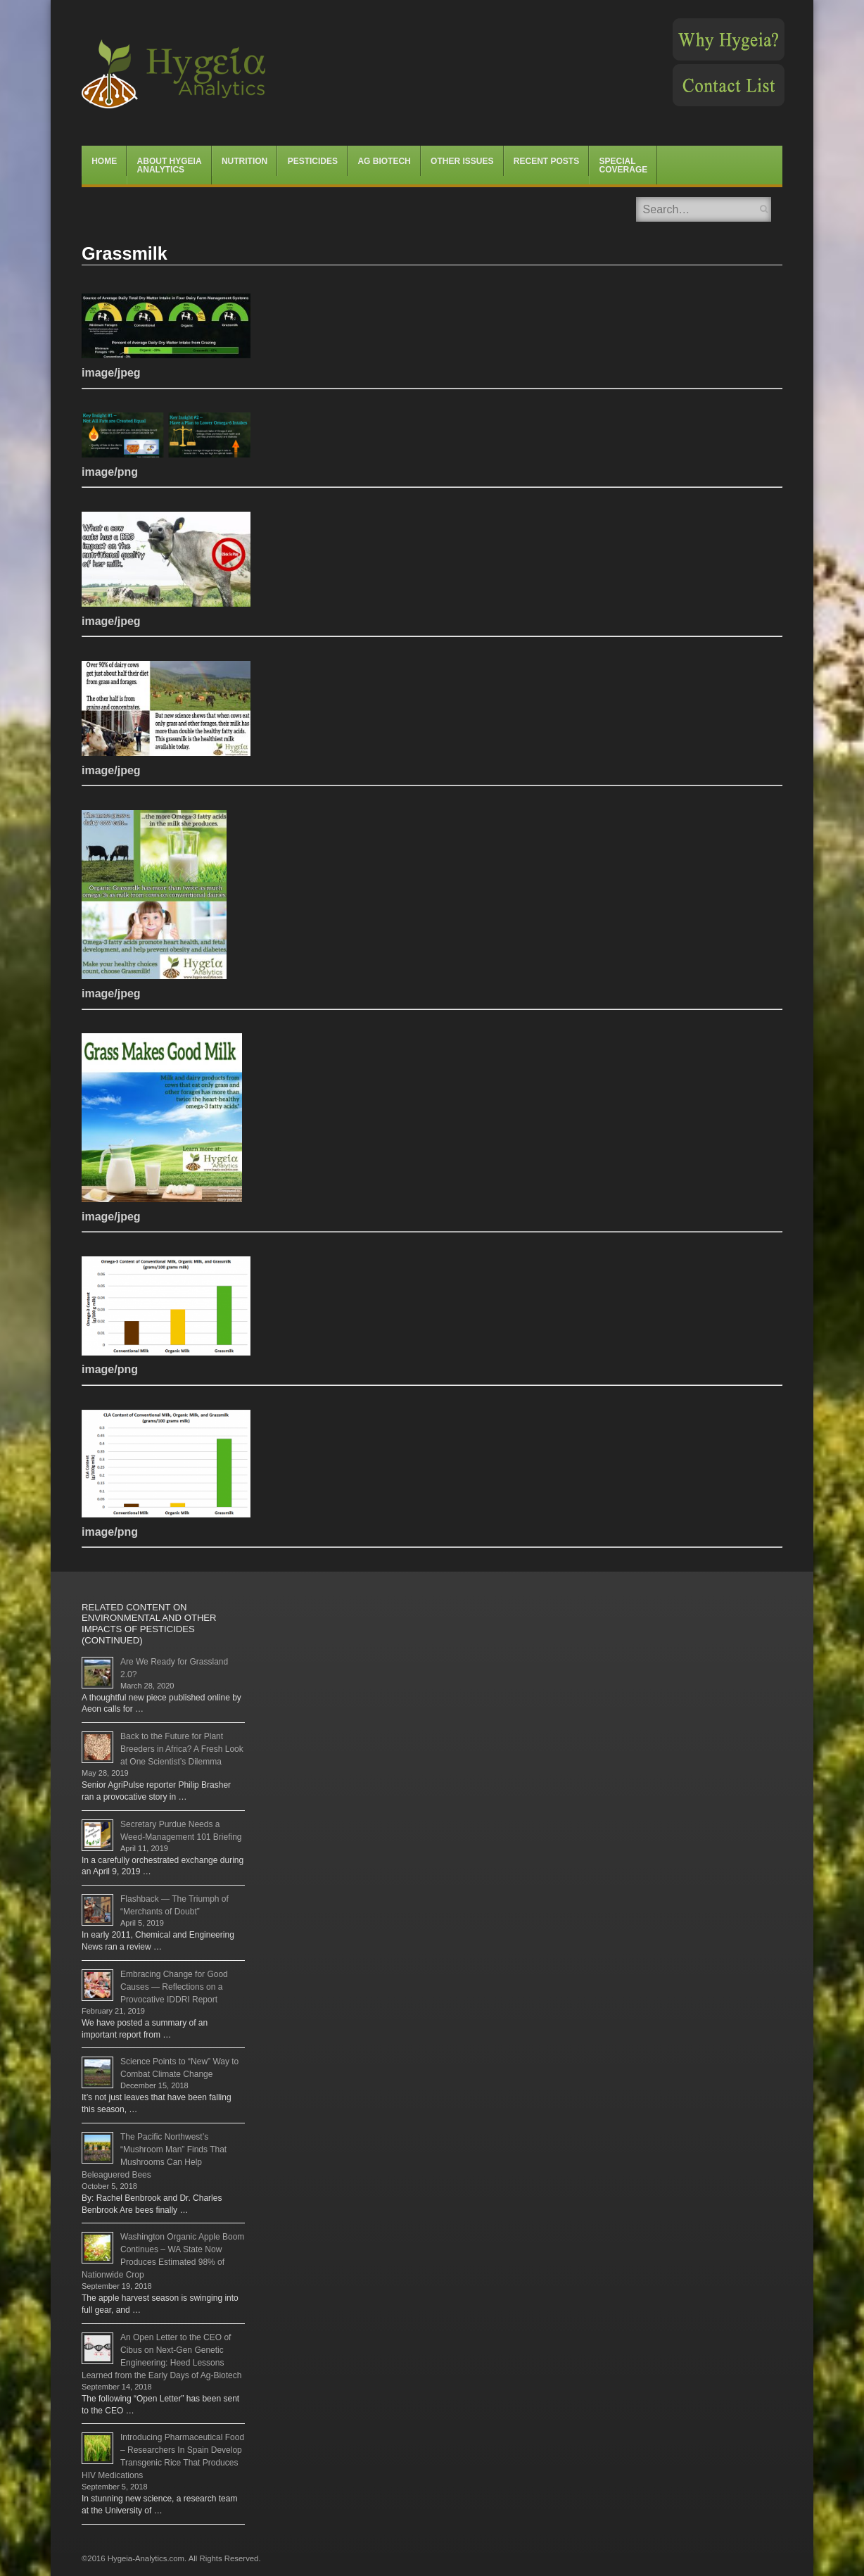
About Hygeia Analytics (169, 165)
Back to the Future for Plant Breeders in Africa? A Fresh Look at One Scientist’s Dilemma (181, 1749)
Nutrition (244, 161)
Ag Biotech (383, 161)
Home (104, 161)
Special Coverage (623, 165)
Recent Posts (546, 161)
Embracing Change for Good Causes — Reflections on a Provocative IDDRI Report (174, 1986)
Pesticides (313, 161)
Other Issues (462, 161)
